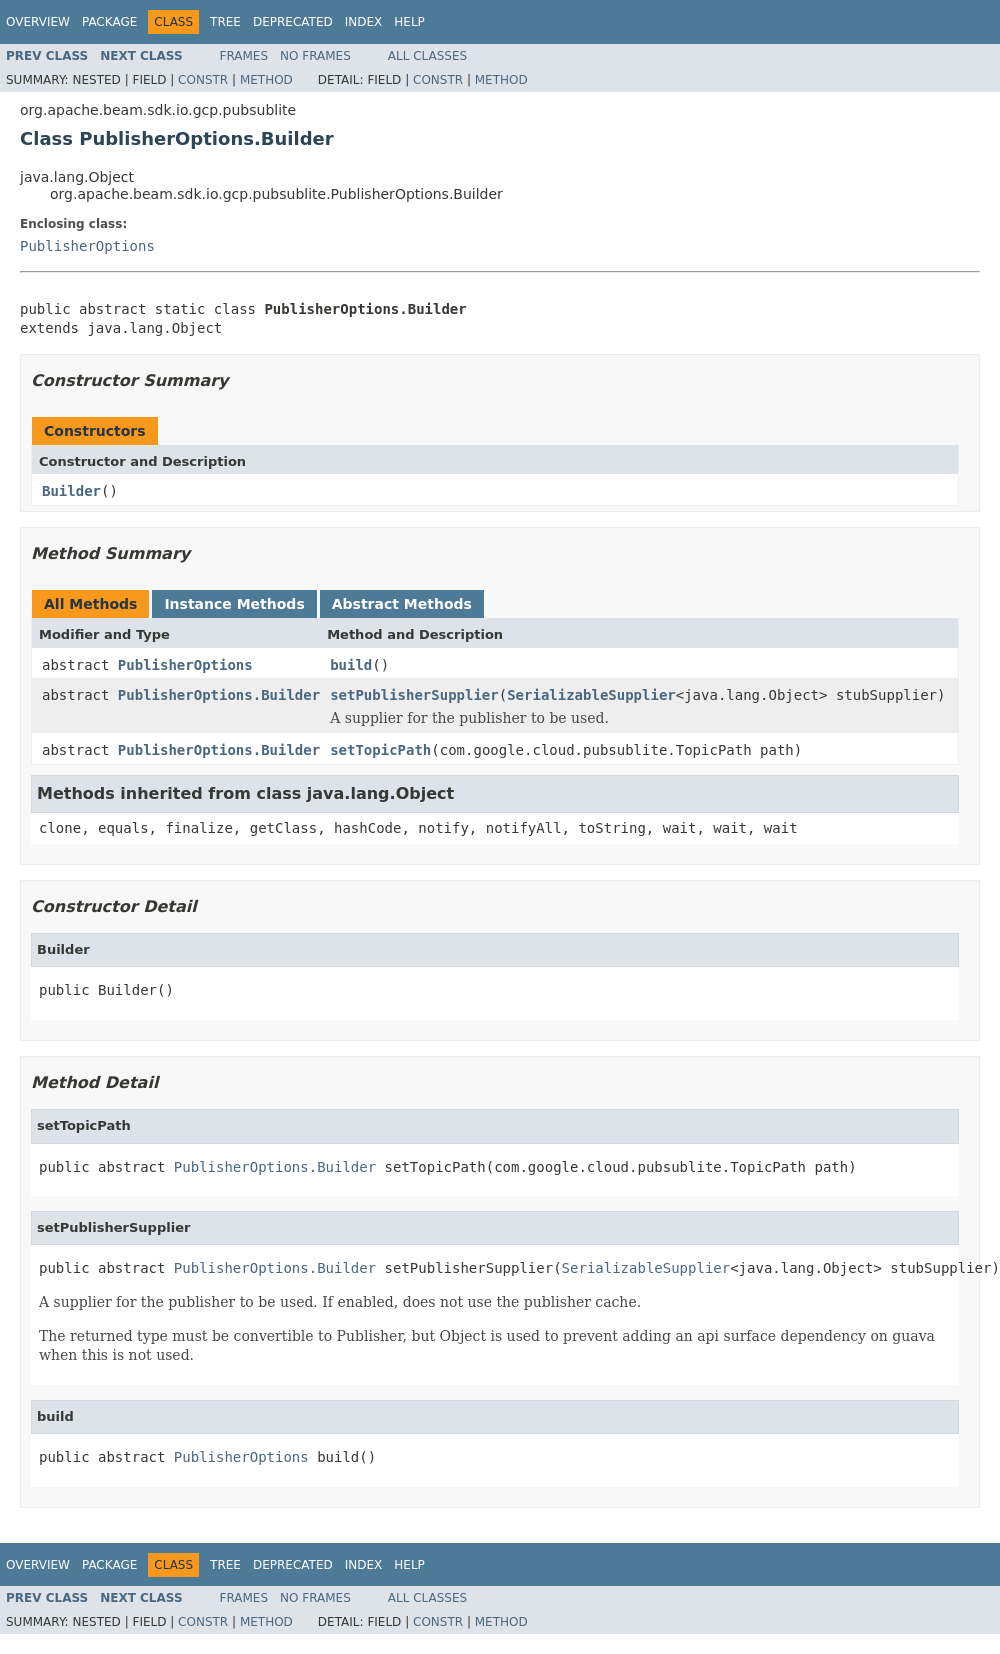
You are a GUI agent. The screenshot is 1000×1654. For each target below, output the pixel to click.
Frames (244, 56)
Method (266, 80)
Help (409, 22)
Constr (203, 80)
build (351, 665)
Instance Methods (234, 604)
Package (109, 22)
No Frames (315, 56)
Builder (71, 491)
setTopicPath (380, 750)
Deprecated (293, 22)
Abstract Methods (402, 604)
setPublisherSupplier (414, 695)
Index (364, 22)
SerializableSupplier (591, 695)
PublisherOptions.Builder (219, 695)
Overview (38, 22)
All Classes (427, 56)
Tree (225, 22)
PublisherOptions (87, 246)
